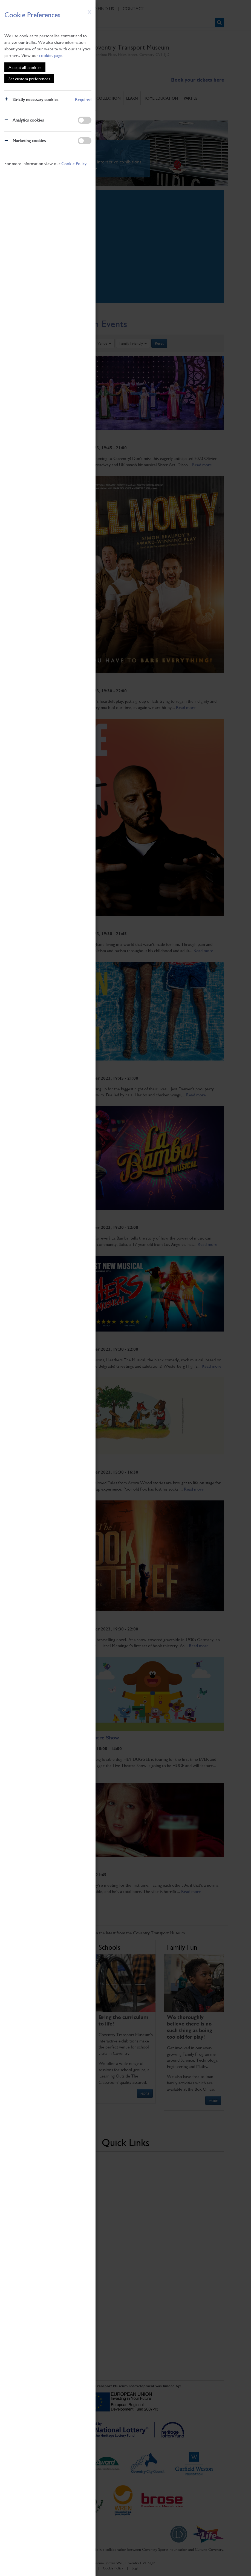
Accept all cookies (24, 67)
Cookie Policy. (74, 163)
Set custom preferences (29, 78)
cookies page (50, 55)
